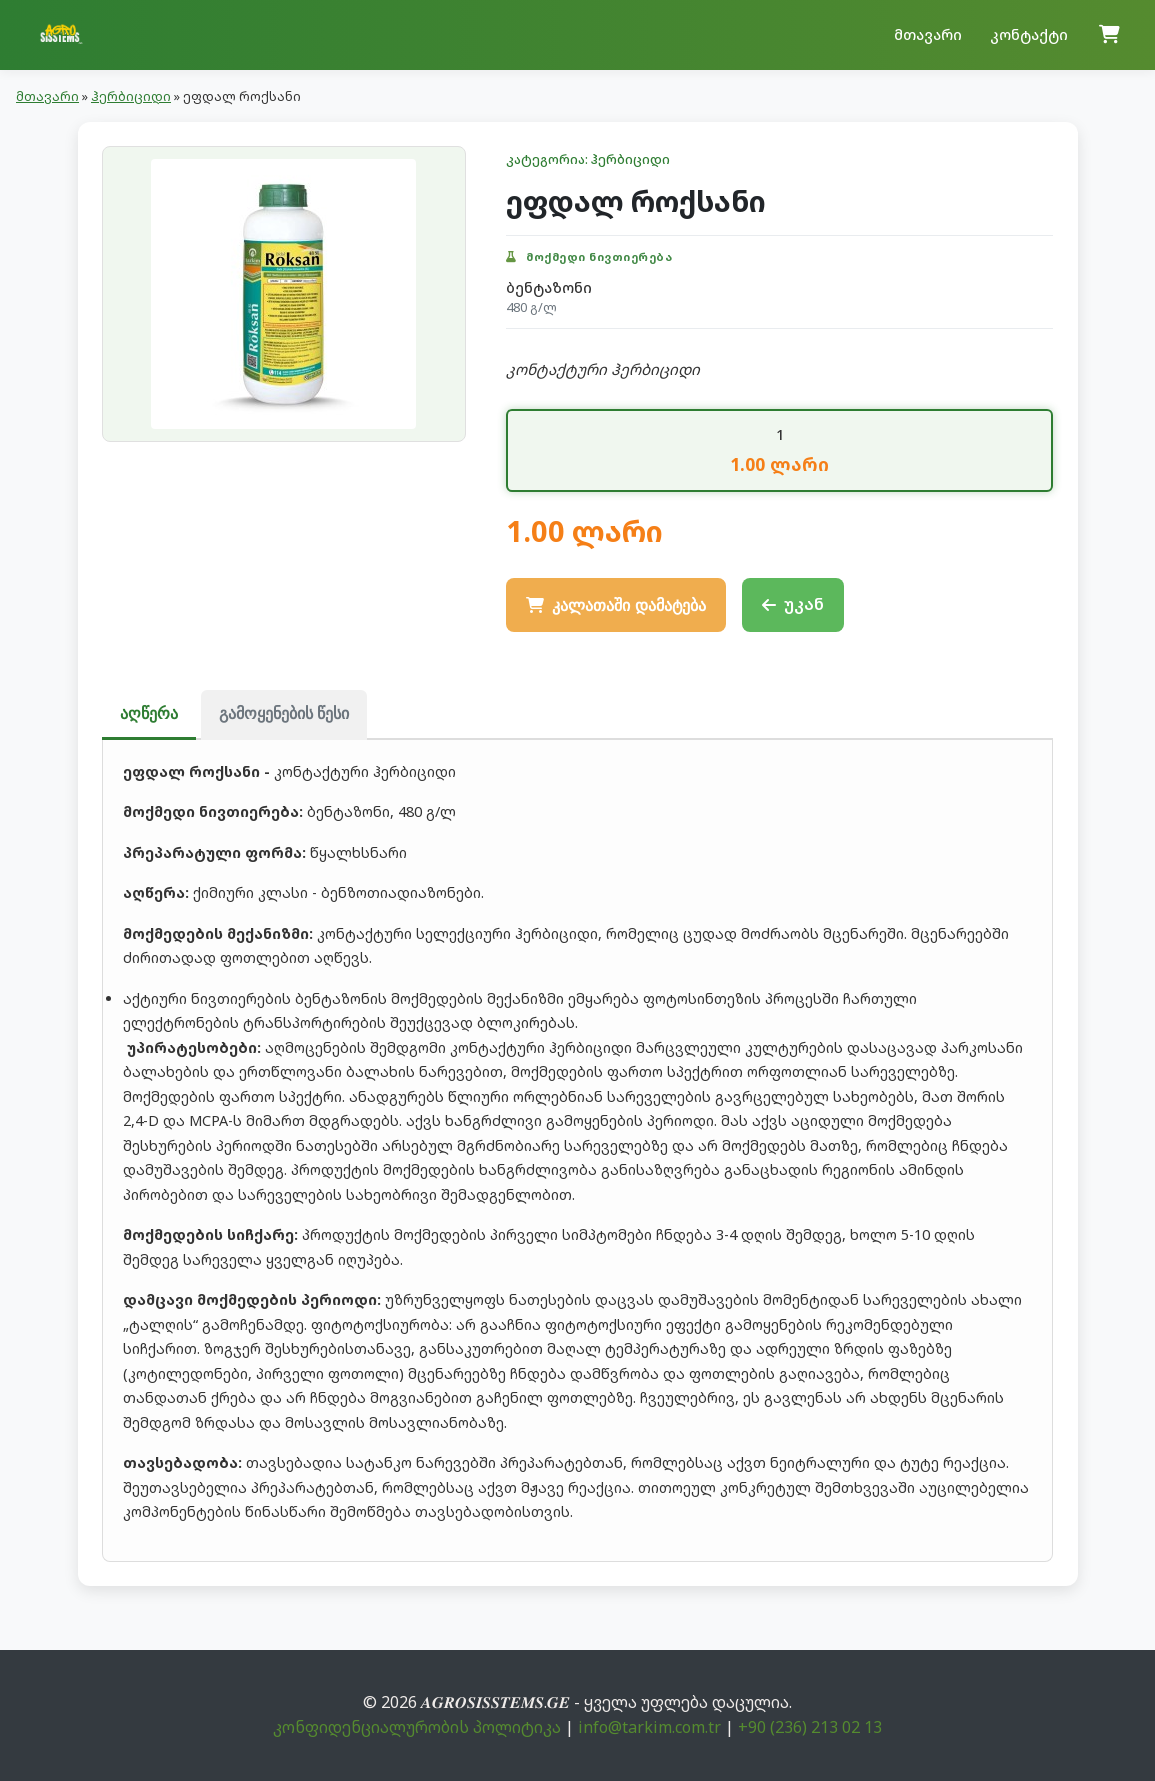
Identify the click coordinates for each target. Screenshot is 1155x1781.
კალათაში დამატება (615, 605)
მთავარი (928, 34)
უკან (793, 604)
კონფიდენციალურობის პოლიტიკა (417, 1727)
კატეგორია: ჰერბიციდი (588, 159)
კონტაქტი (1029, 34)
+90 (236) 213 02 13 (810, 1727)
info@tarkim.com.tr (649, 1727)
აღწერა (149, 713)
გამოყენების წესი (284, 713)
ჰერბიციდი (131, 96)
